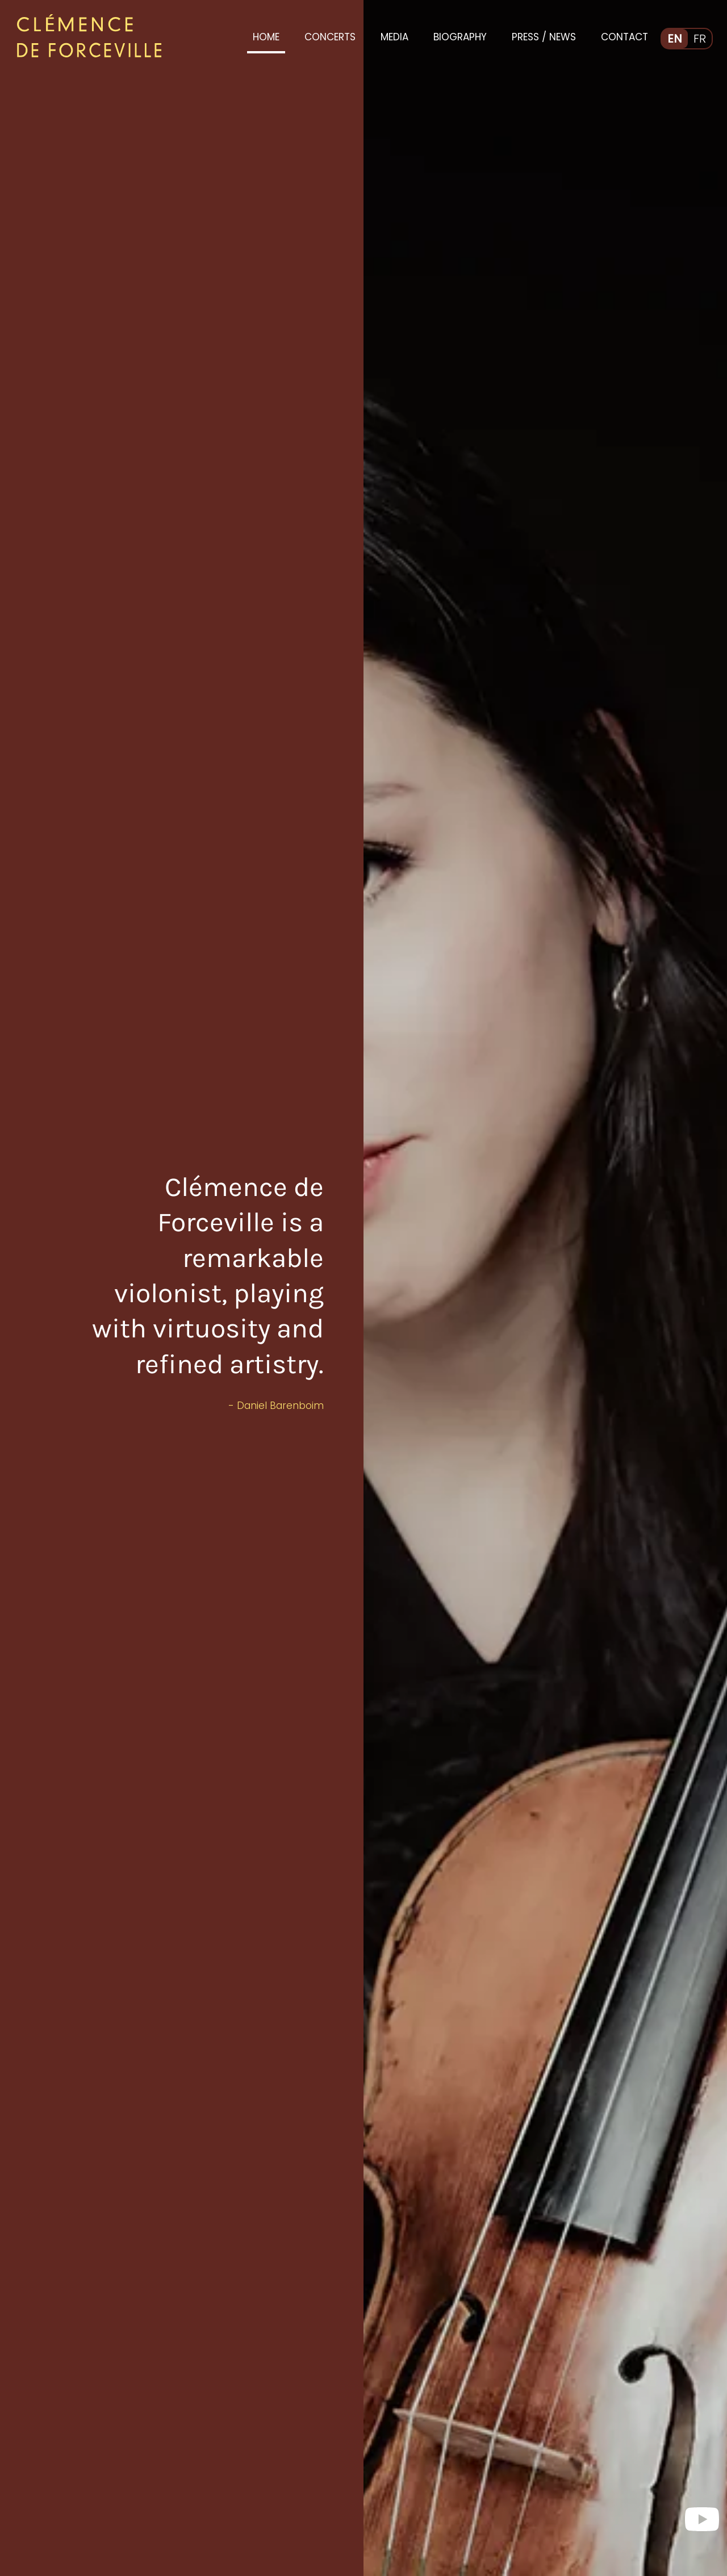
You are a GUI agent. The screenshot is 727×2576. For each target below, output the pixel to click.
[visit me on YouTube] (702, 2515)
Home (266, 37)
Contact (624, 37)
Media (394, 37)
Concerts (330, 37)
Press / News (544, 37)
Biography (460, 37)
